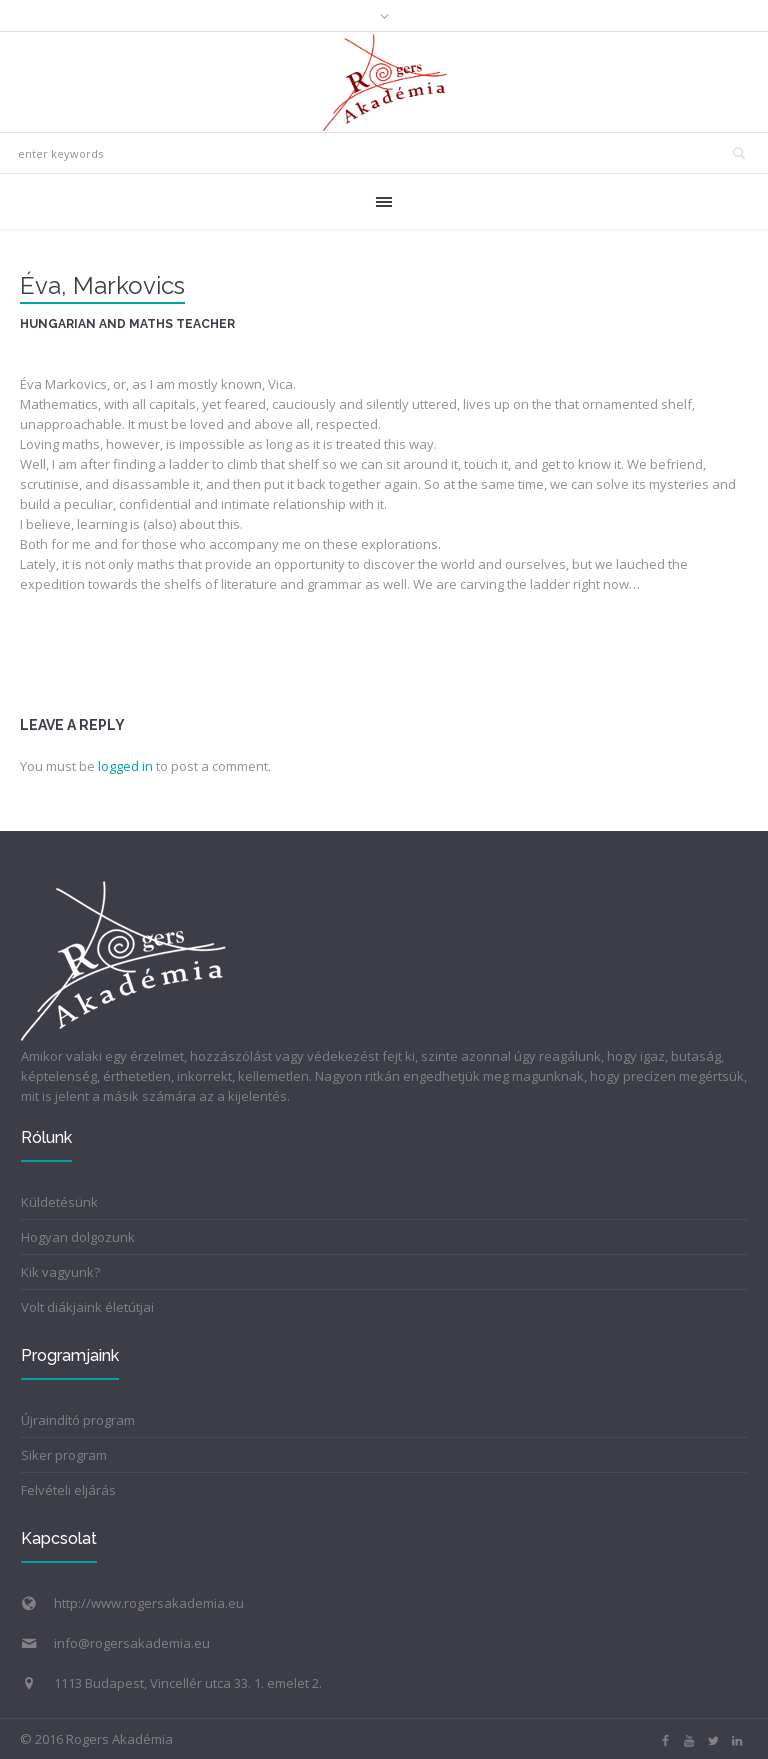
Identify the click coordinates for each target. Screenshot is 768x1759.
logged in (125, 766)
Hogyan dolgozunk (78, 1237)
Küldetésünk (59, 1202)
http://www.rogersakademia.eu (149, 1603)
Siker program (64, 1455)
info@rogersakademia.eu (132, 1643)
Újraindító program (78, 1420)
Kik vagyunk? (60, 1272)
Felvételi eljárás (68, 1490)
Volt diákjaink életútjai (87, 1307)
